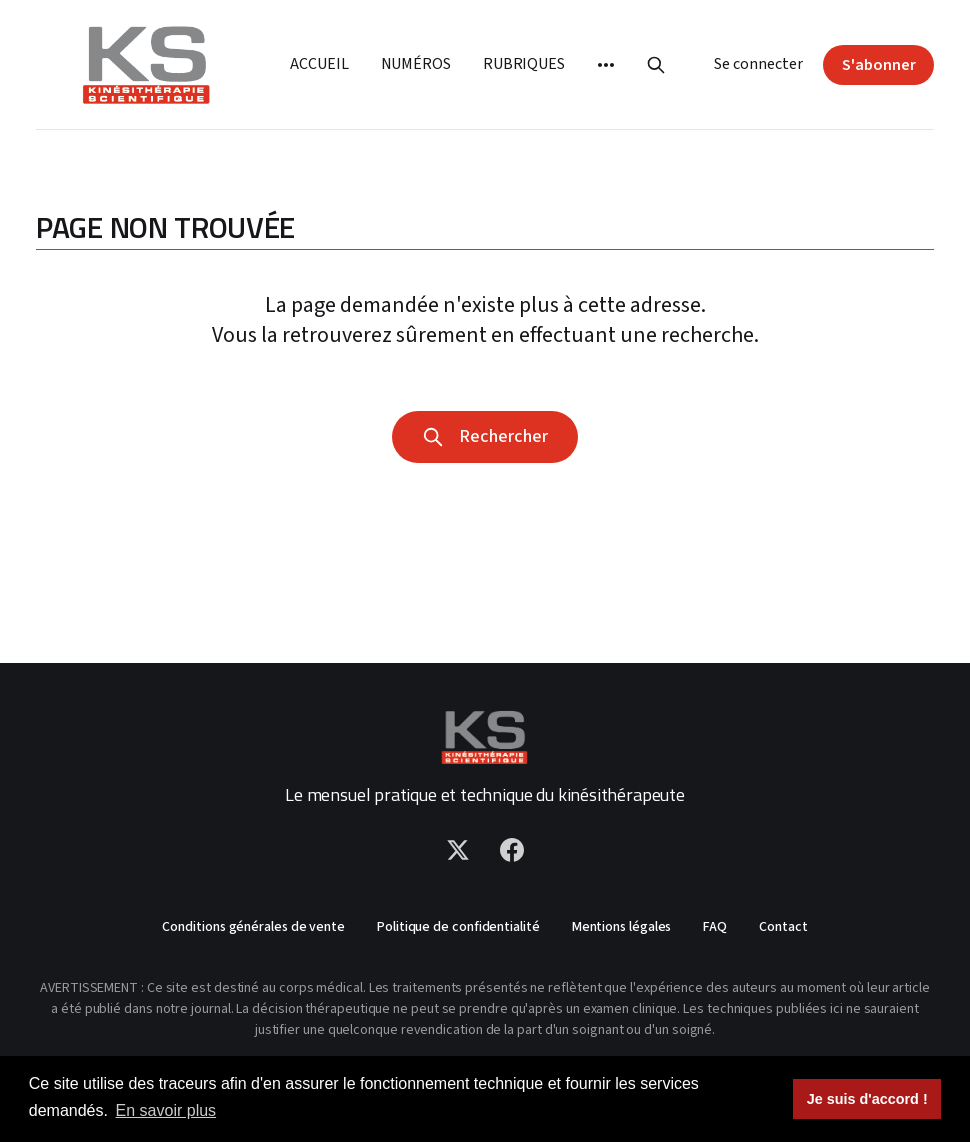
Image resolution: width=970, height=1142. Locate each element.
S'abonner (879, 65)
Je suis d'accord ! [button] (867, 1099)
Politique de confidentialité (458, 927)
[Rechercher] (656, 65)
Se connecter (758, 64)
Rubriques (524, 64)
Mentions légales (622, 927)
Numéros (416, 64)
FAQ (715, 927)
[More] (606, 65)
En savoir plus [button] (166, 1110)
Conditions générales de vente (253, 927)
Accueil (319, 64)
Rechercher (485, 436)
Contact (783, 927)
